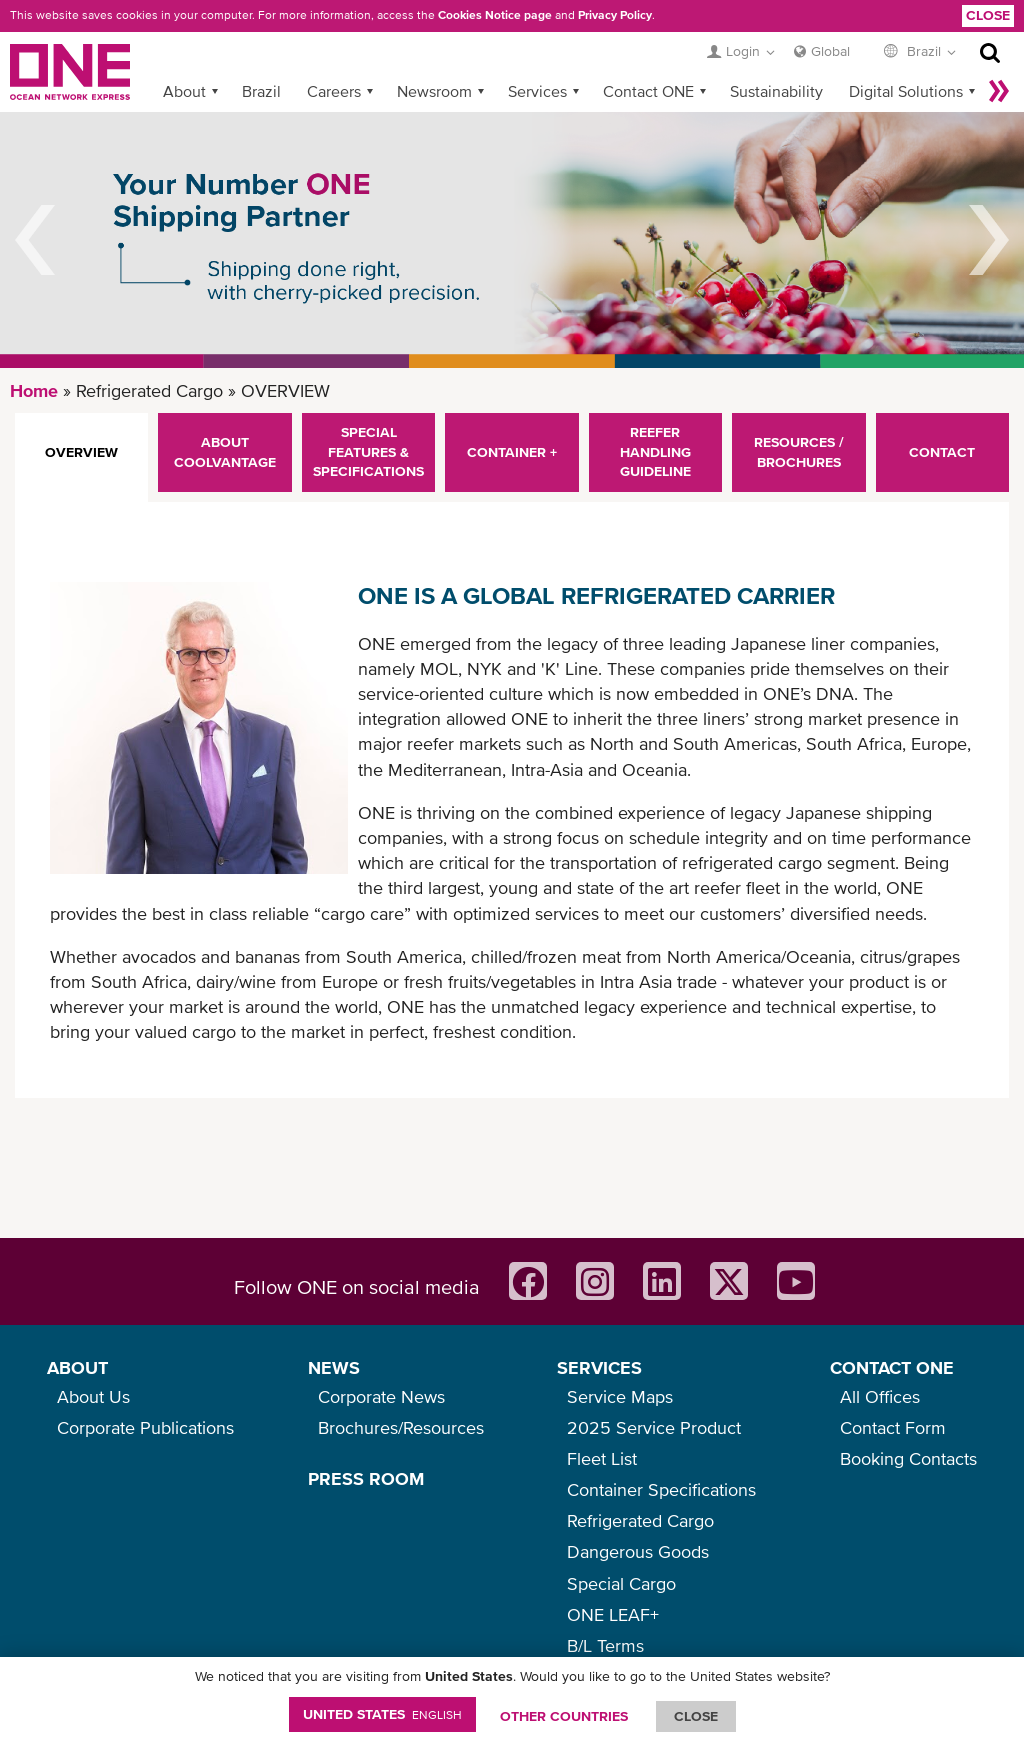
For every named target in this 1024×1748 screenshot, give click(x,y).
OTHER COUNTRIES (564, 1716)
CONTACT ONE (892, 1367)
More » (999, 91)
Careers (334, 91)
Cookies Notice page (495, 15)
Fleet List (602, 1458)
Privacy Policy (615, 15)
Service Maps (620, 1396)
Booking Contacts (908, 1458)
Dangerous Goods (638, 1551)
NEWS (334, 1367)
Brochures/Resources (401, 1427)
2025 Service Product (654, 1427)
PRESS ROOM (366, 1478)
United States (382, 1714)
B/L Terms (605, 1645)
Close (988, 15)
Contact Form (893, 1427)
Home (34, 390)
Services (537, 91)
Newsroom (434, 91)
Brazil (261, 91)
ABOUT (77, 1367)
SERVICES (599, 1367)
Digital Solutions (906, 91)
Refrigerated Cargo (640, 1520)
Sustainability (776, 91)
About (184, 91)
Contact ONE (648, 91)
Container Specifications (661, 1489)
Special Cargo (621, 1583)
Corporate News (381, 1396)
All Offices (880, 1396)
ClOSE (696, 1716)
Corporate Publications (145, 1427)
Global (830, 51)
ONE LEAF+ (613, 1614)
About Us (93, 1396)
